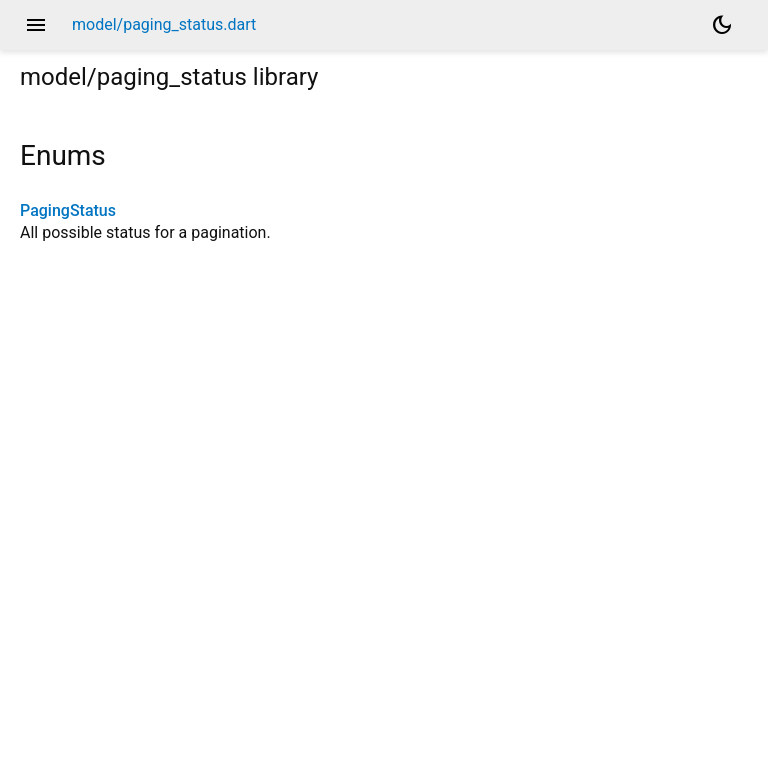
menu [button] (36, 25)
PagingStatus (68, 210)
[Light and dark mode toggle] (722, 25)
